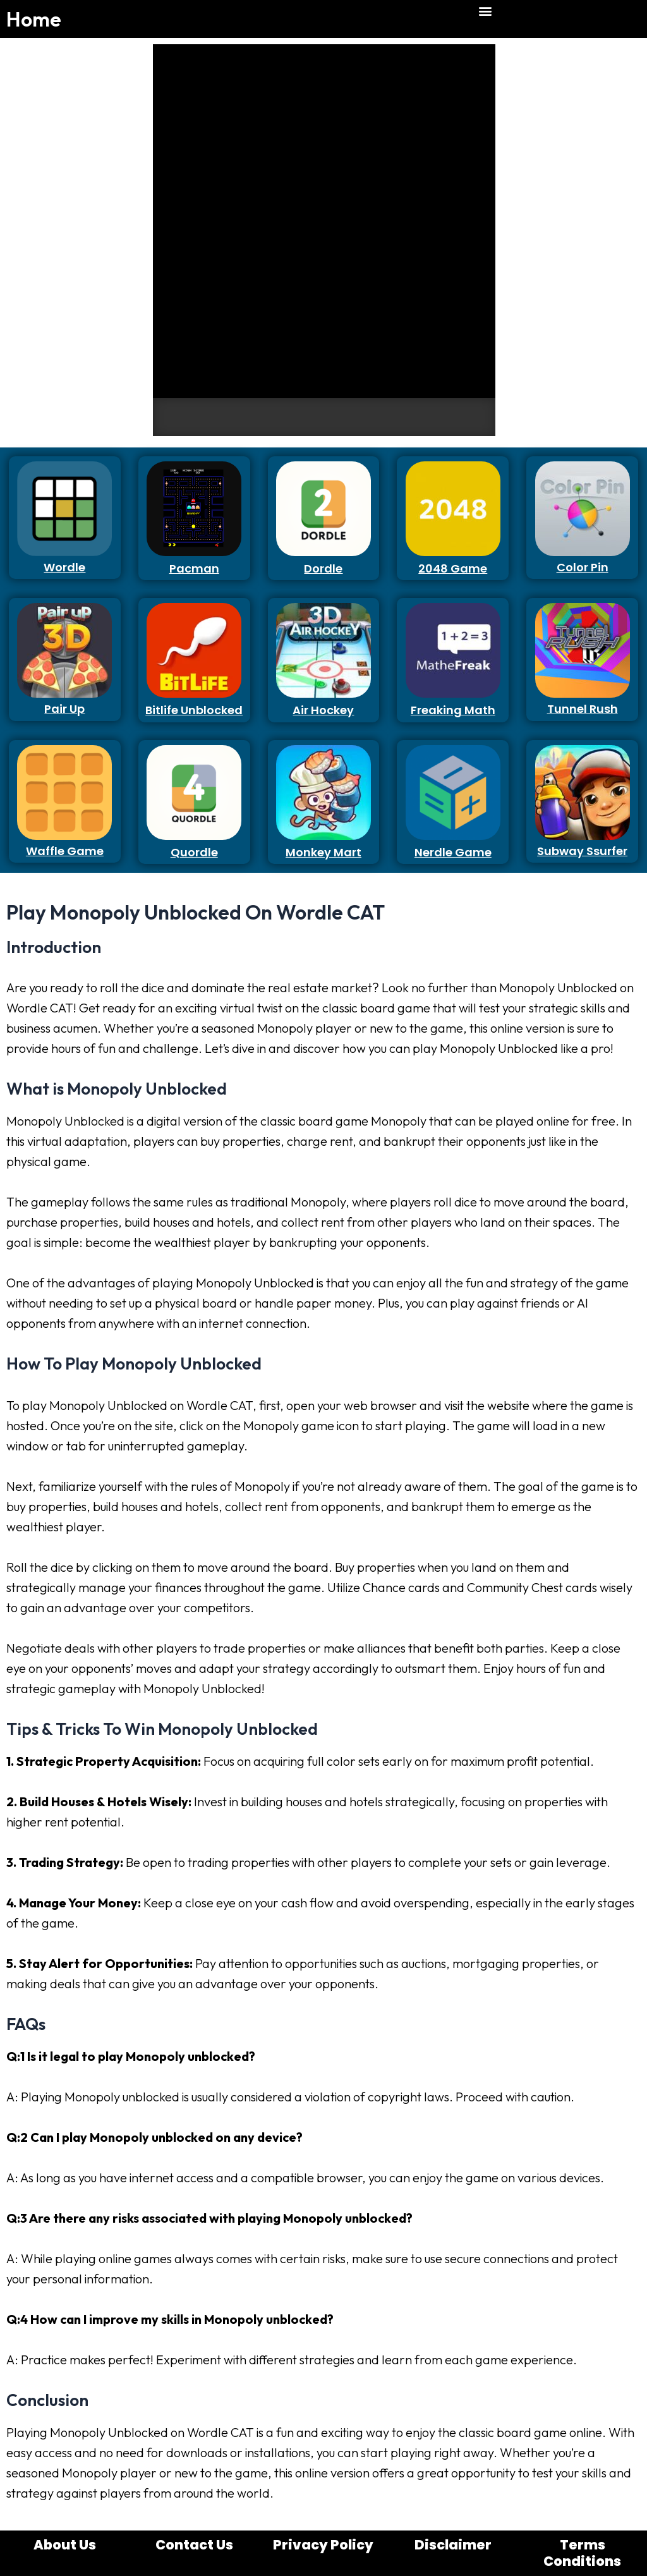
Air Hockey (323, 710)
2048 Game (452, 568)
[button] (485, 10)
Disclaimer (453, 2545)
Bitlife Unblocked (194, 710)
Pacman (194, 568)
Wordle (64, 567)
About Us (64, 2545)
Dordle (323, 568)
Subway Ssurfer (582, 851)
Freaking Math (453, 710)
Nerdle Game (453, 852)
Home (33, 19)
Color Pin (582, 567)
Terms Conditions (582, 2553)
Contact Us (194, 2545)
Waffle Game (65, 851)
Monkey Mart (323, 852)
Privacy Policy (323, 2545)
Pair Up (64, 709)
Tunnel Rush (582, 709)
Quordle (194, 852)
